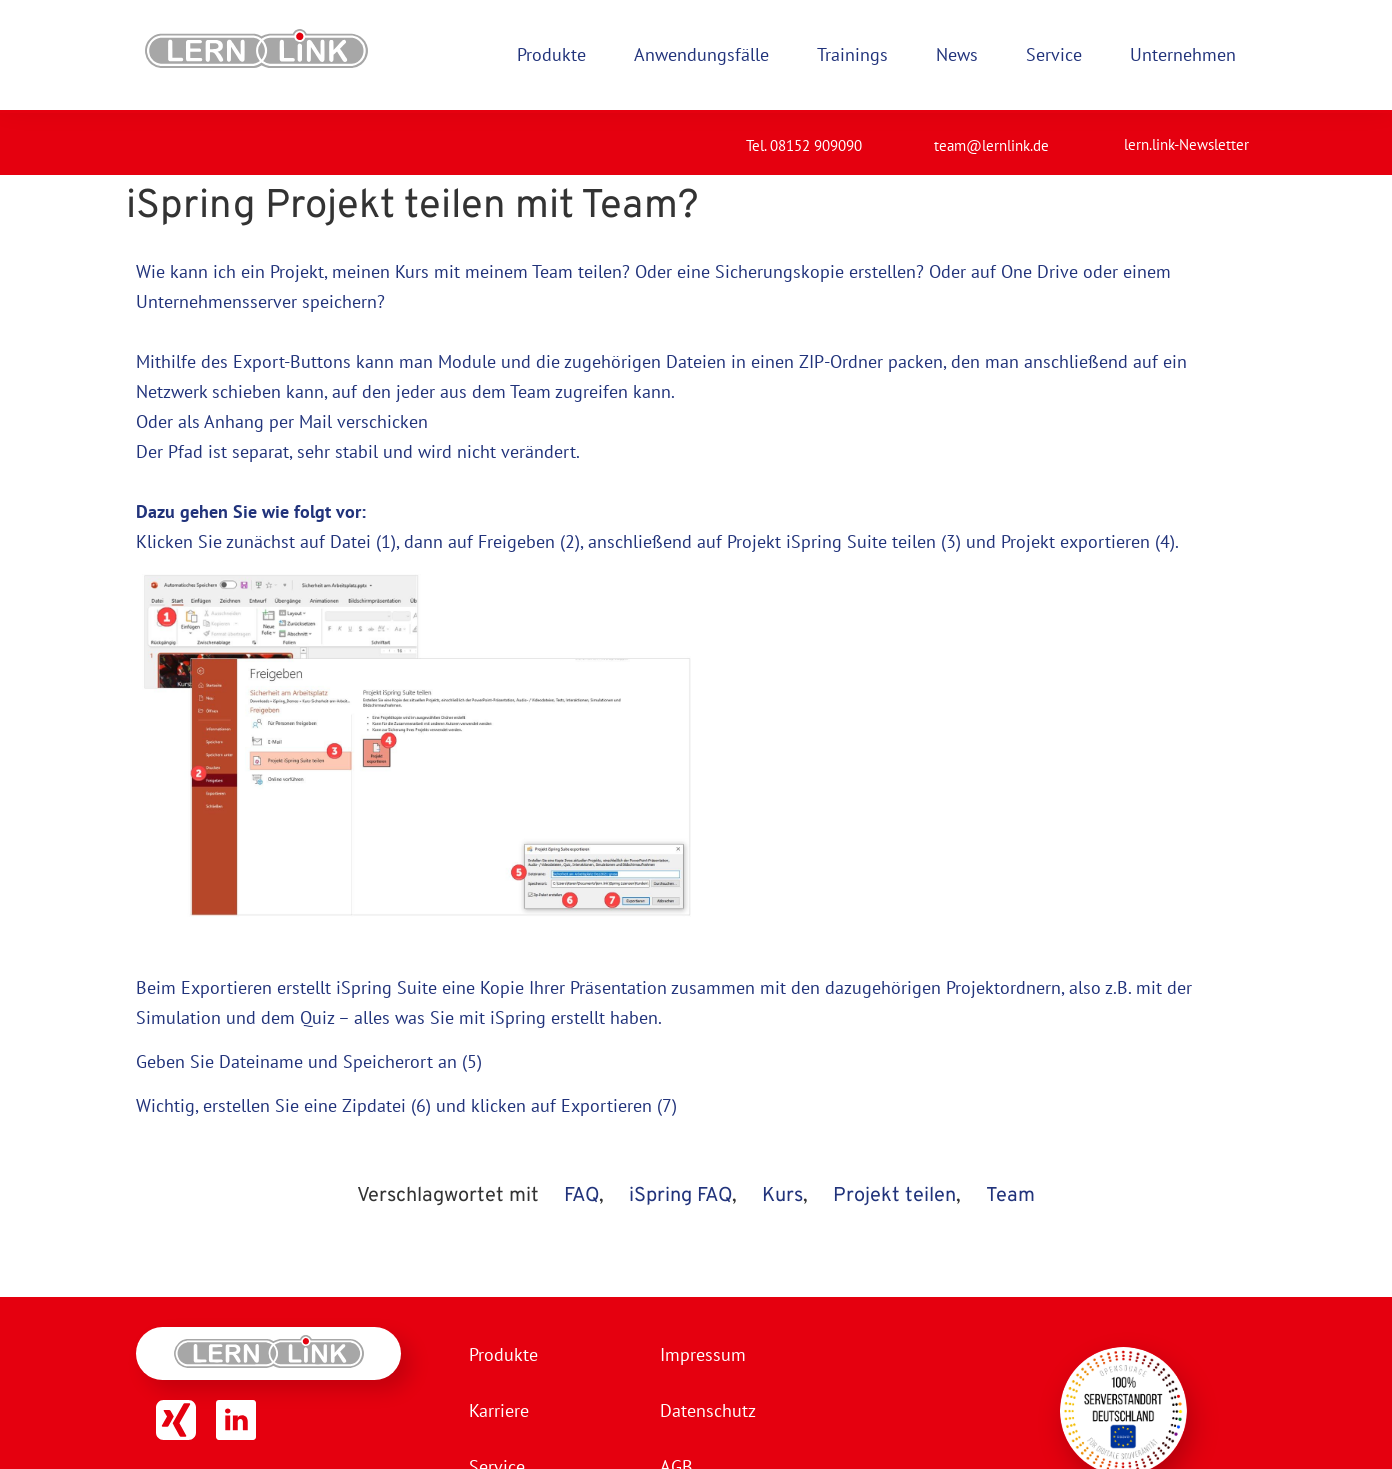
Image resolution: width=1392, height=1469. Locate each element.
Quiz (317, 1017)
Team (1010, 1196)
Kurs (782, 1196)
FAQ (581, 1196)
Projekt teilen (894, 1196)
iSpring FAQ (680, 1196)
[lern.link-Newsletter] (1099, 136)
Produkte (503, 1354)
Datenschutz (708, 1410)
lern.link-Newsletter (1186, 144)
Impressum (703, 1354)
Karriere (499, 1410)
